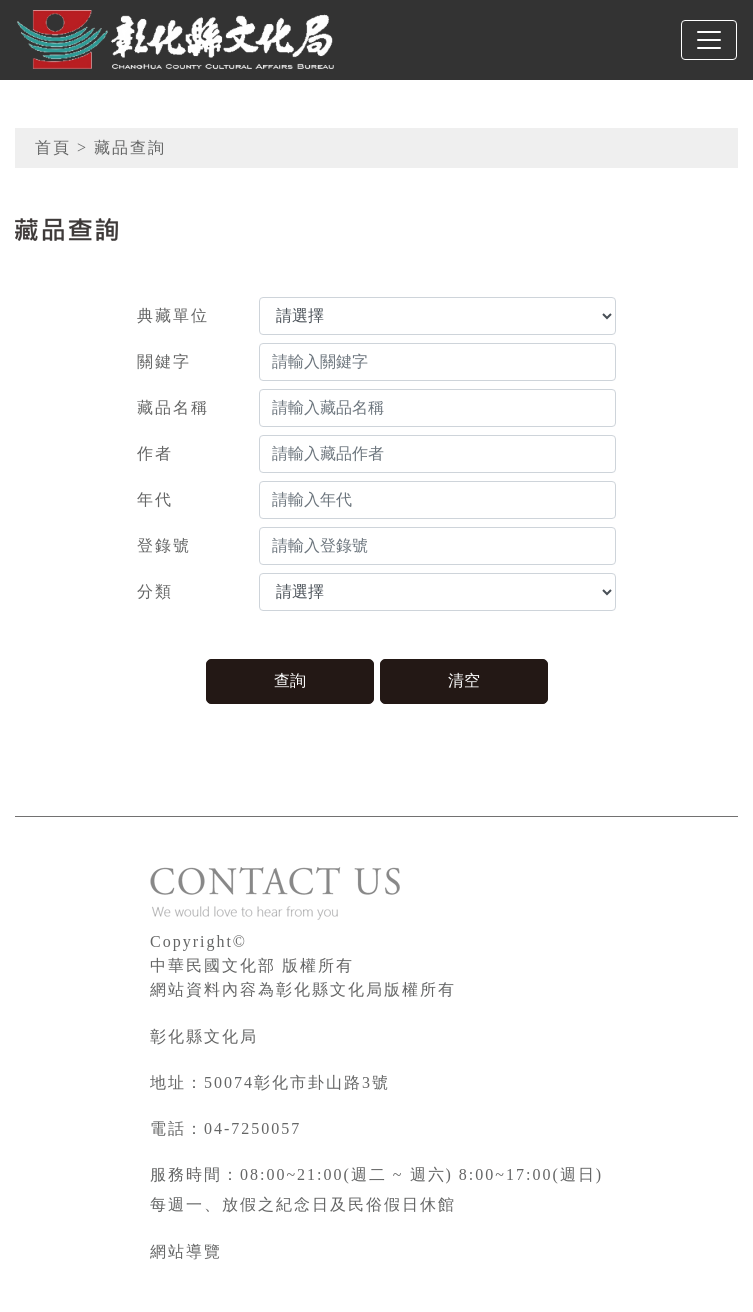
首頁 (53, 147)
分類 (155, 591)
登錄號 (164, 545)
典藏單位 (173, 315)
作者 (155, 453)
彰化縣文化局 (204, 1036)
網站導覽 (186, 1251)
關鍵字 (164, 361)
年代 (155, 499)
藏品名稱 (173, 407)
